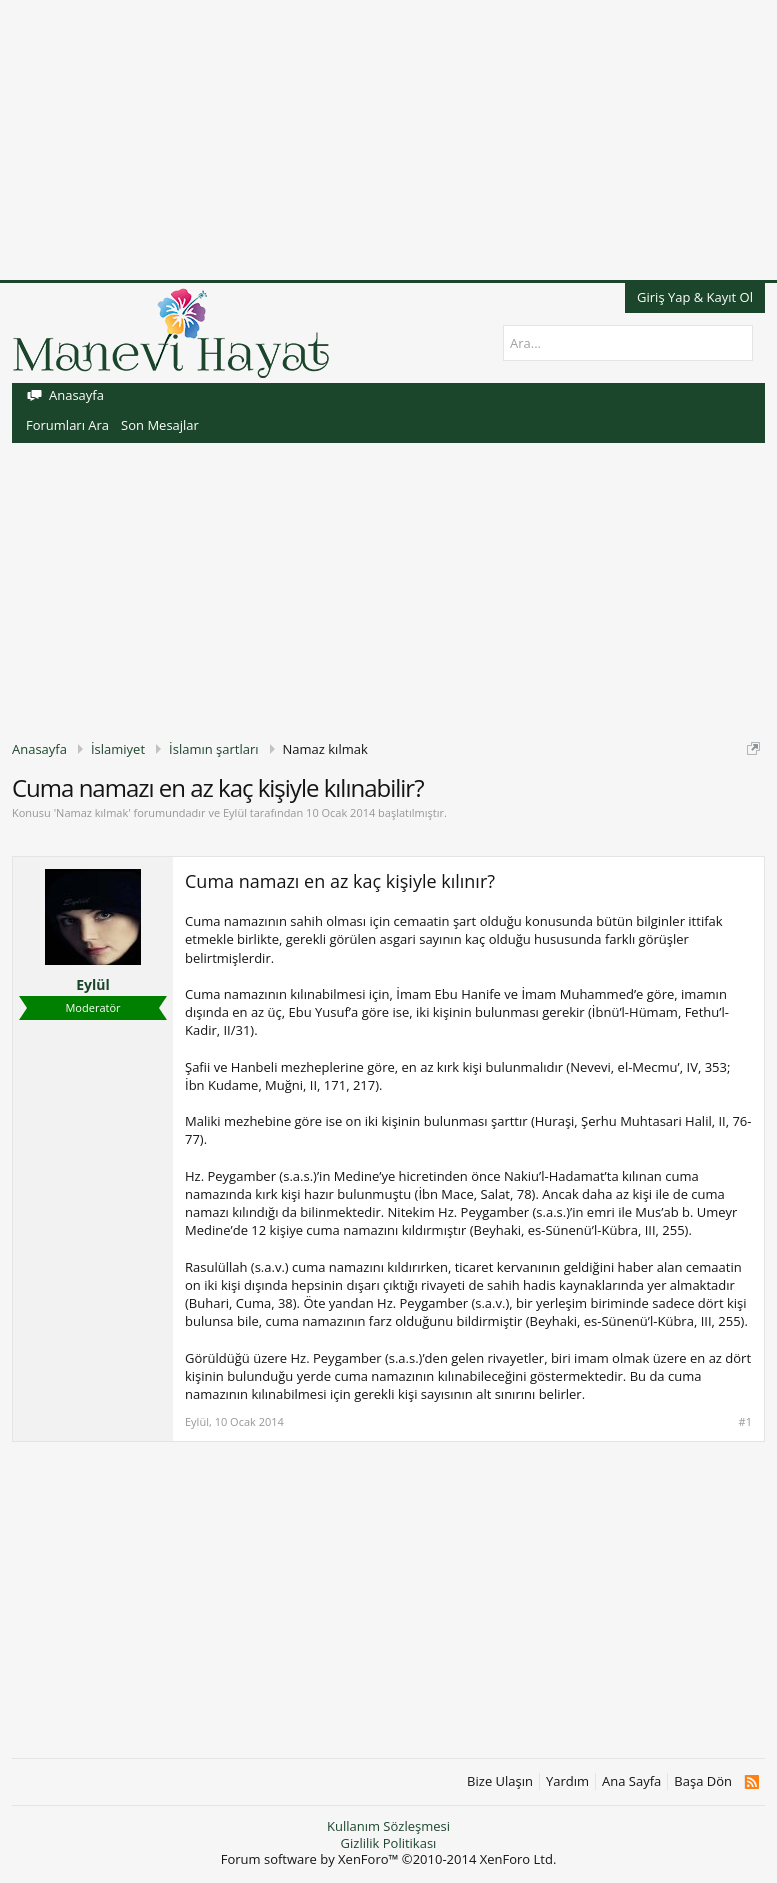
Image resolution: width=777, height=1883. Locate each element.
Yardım (567, 1781)
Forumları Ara (67, 425)
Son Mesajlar (160, 425)
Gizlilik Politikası (389, 1843)
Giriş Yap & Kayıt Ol (695, 297)
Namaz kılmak (92, 812)
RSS (751, 1782)
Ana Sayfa (631, 1781)
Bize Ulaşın (500, 1781)
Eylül (235, 812)
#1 (745, 1422)
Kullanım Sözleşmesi (388, 1826)
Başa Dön (703, 1781)
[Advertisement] (388, 140)
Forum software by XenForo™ (389, 1859)
